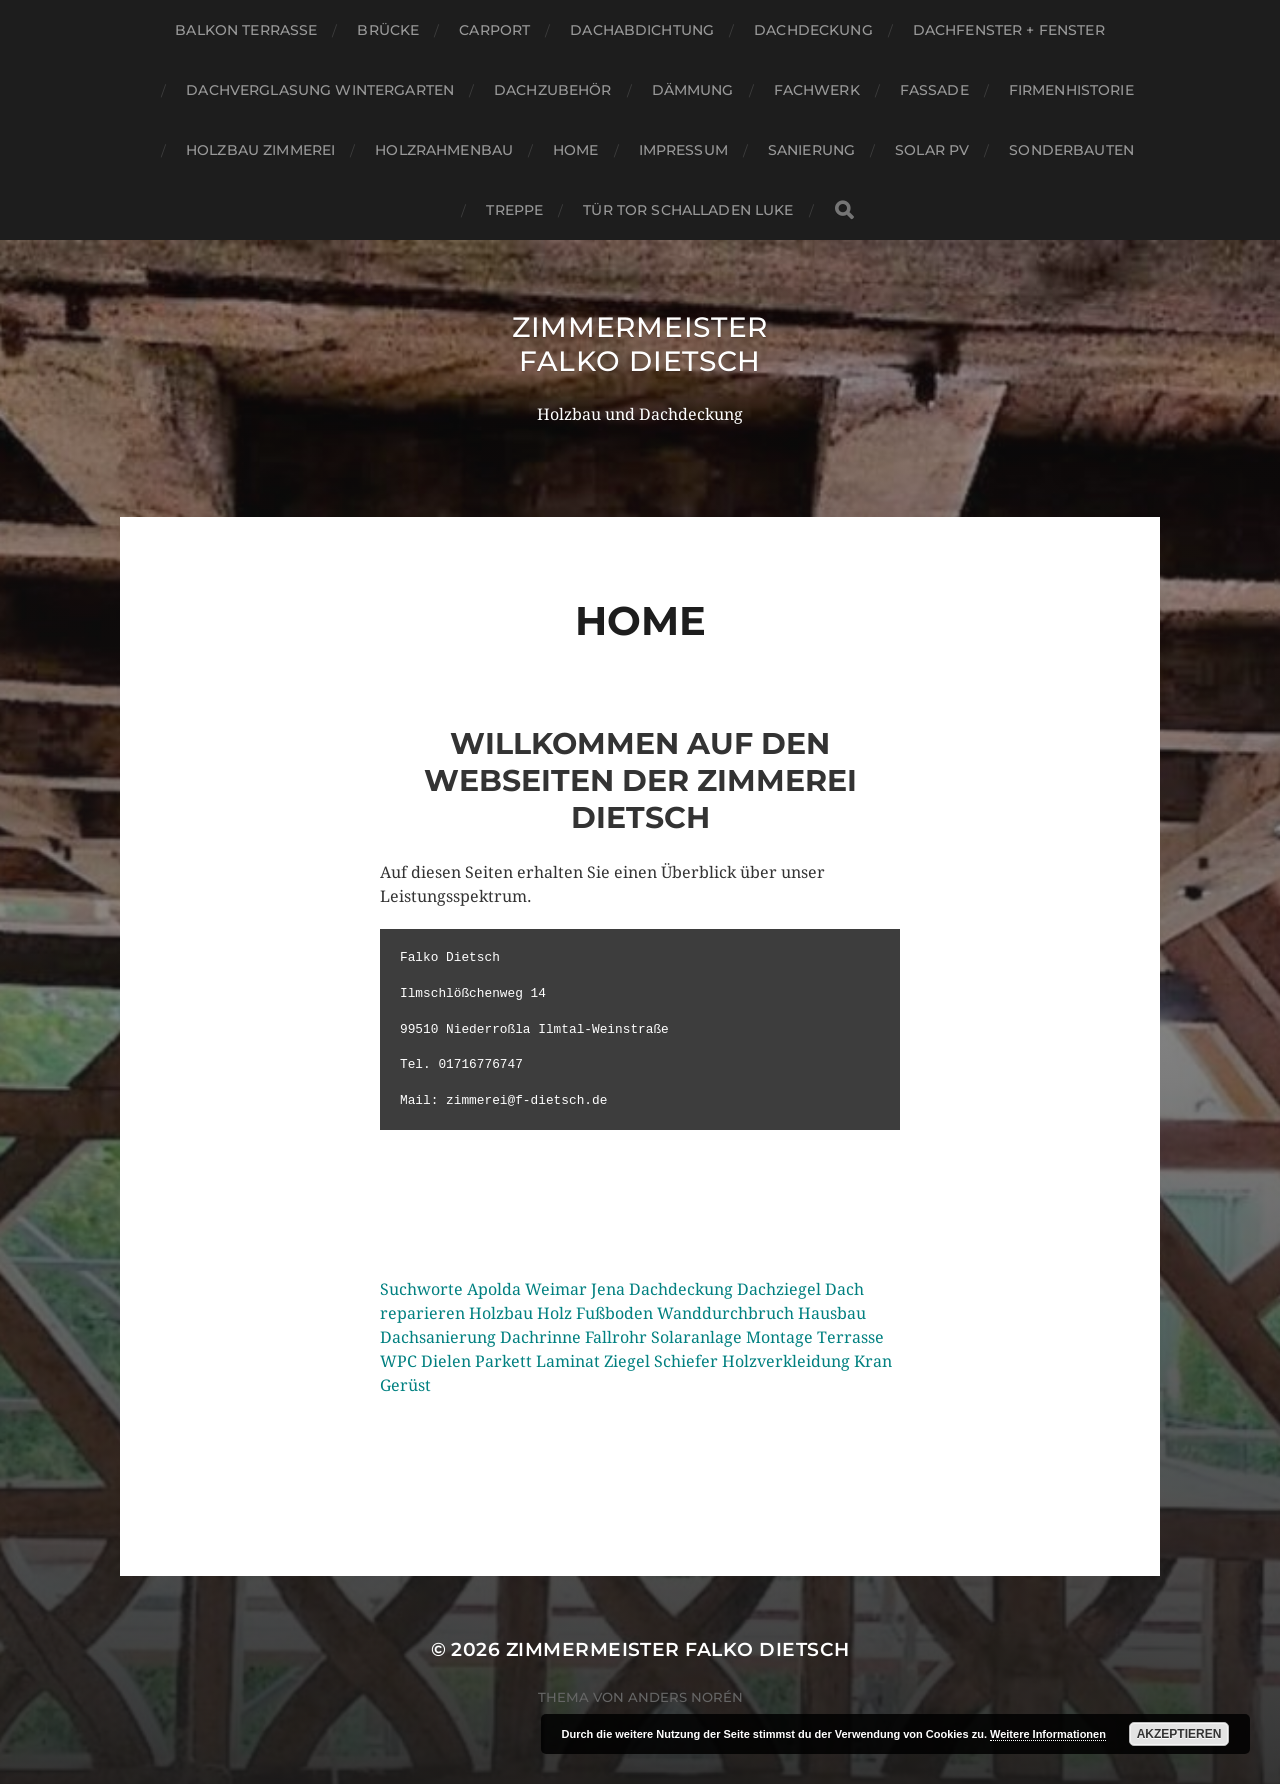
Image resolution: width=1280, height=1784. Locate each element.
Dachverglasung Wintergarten (320, 90)
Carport (494, 30)
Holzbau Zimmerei (260, 150)
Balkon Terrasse (246, 30)
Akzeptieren (1179, 1734)
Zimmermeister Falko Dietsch (640, 344)
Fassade (934, 90)
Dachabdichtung (642, 30)
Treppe (514, 210)
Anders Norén (685, 1697)
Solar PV (932, 150)
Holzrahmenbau (444, 150)
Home (576, 150)
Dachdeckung (813, 30)
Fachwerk (817, 90)
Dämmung (693, 90)
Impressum (683, 150)
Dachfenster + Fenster (1009, 30)
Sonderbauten (1071, 150)
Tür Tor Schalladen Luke (688, 210)
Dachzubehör (553, 90)
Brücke (388, 30)
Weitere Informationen (1048, 1734)
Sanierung (811, 150)
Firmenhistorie (1071, 90)
